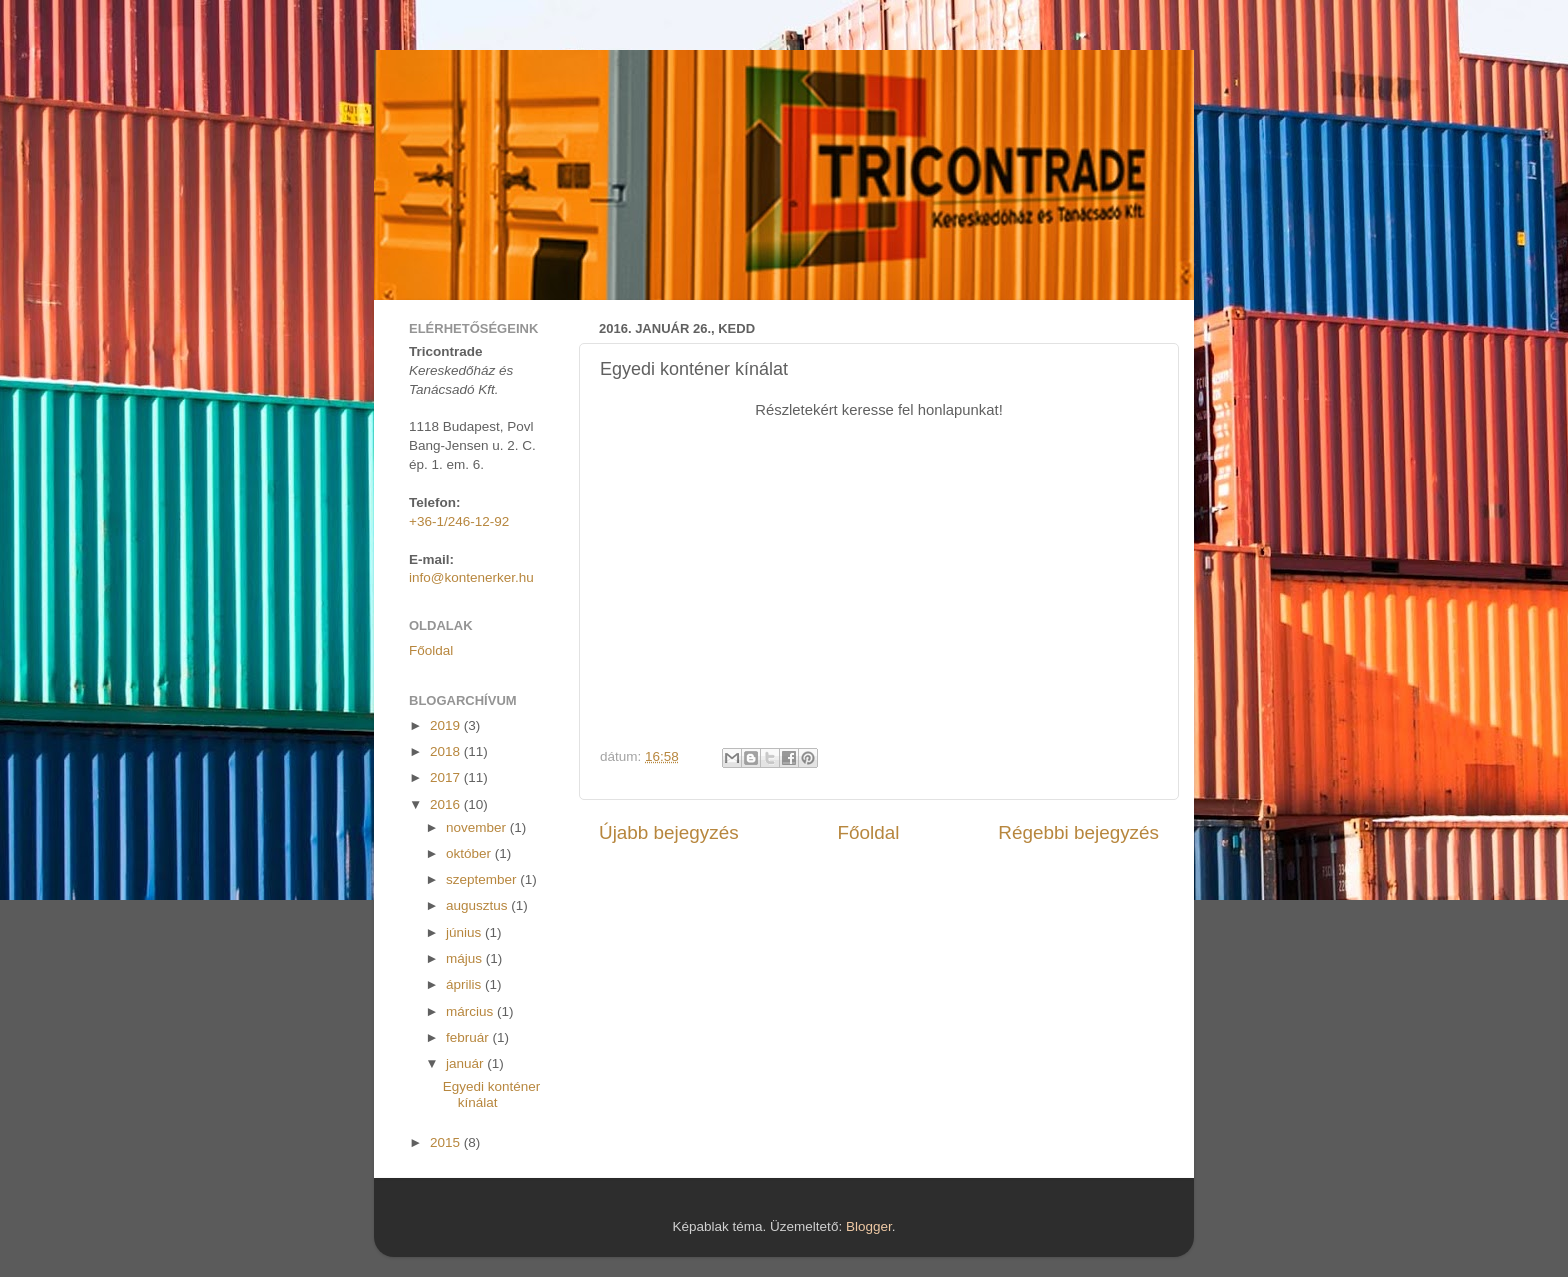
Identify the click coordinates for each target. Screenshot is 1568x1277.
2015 (447, 1142)
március (471, 1011)
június (465, 932)
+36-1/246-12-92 (459, 521)
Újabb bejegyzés (669, 832)
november (478, 827)
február (469, 1037)
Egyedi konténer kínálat (492, 1094)
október (470, 853)
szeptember (483, 879)
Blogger (869, 1226)
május (466, 958)
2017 (447, 777)
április (465, 984)
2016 (447, 804)
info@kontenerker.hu (471, 577)
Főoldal (869, 832)
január (466, 1063)
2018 (447, 751)
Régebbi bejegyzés (1078, 832)
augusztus (478, 905)
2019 (447, 725)
